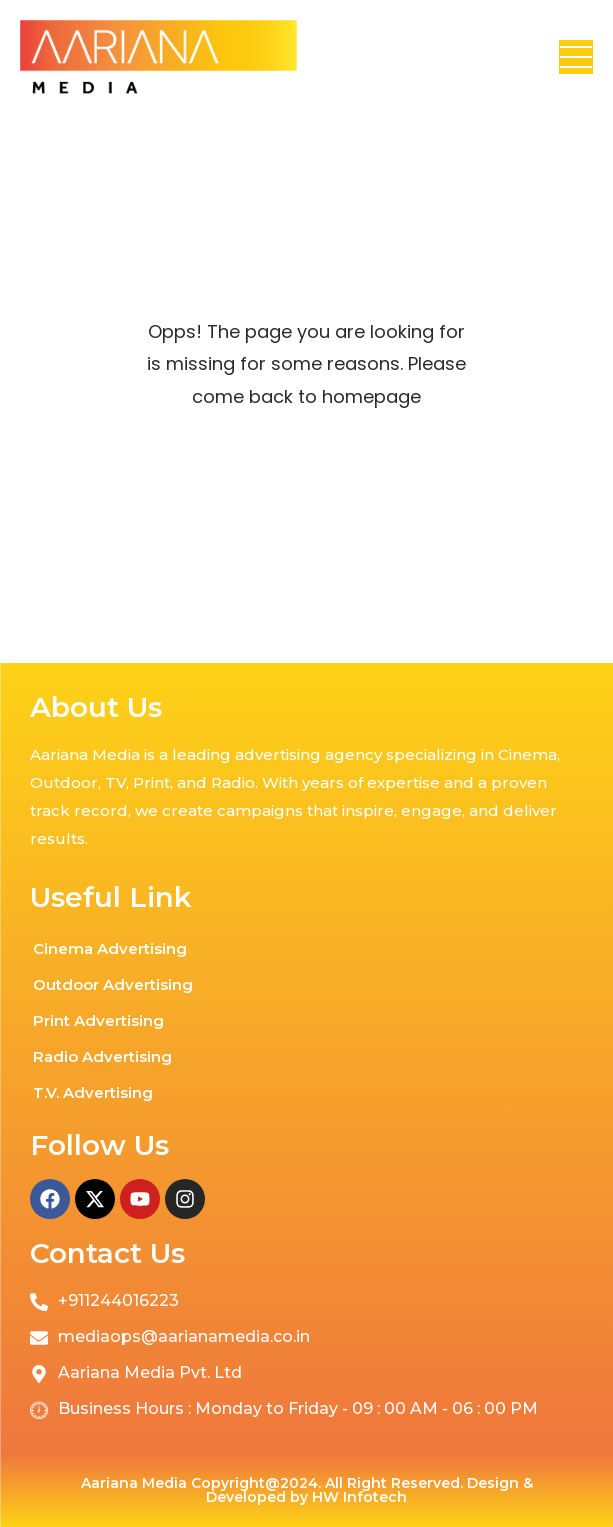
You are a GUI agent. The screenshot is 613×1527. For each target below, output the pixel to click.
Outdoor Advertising (113, 984)
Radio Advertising (102, 1056)
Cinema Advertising (110, 948)
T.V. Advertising (93, 1092)
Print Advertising (98, 1020)
